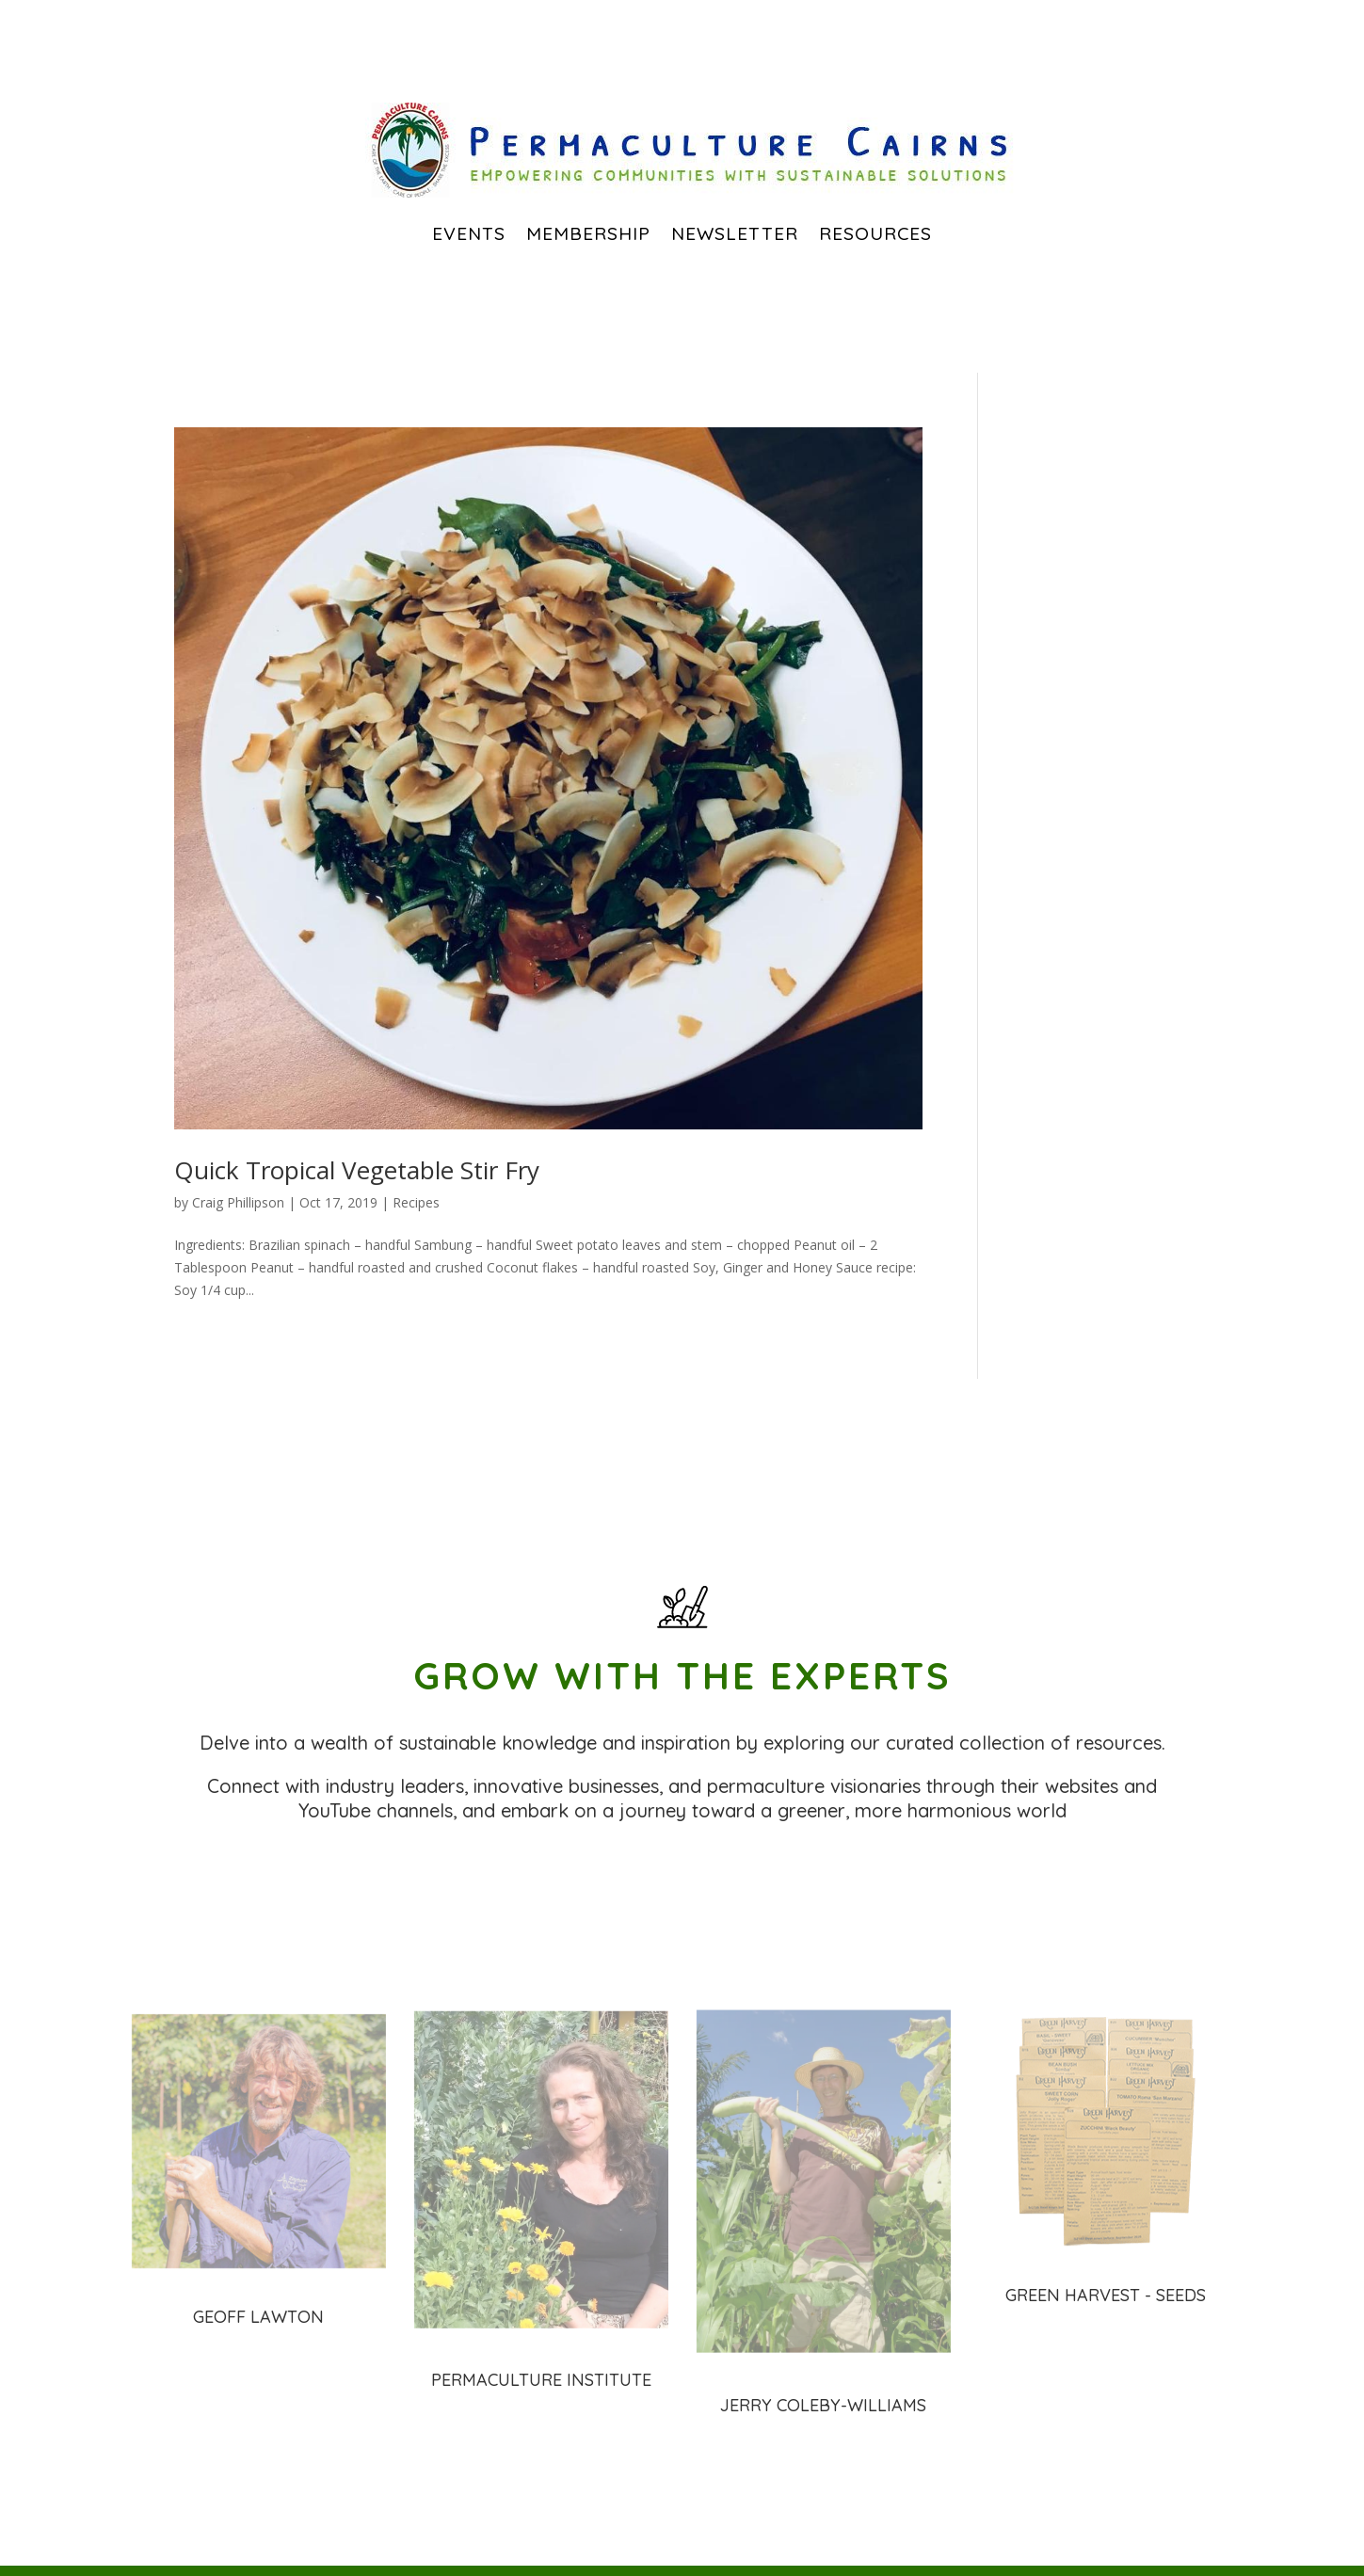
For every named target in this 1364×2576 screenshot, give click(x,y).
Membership (588, 233)
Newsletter (734, 233)
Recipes (416, 1202)
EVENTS (468, 233)
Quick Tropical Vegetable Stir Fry (356, 1170)
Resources (875, 233)
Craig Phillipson (238, 1202)
